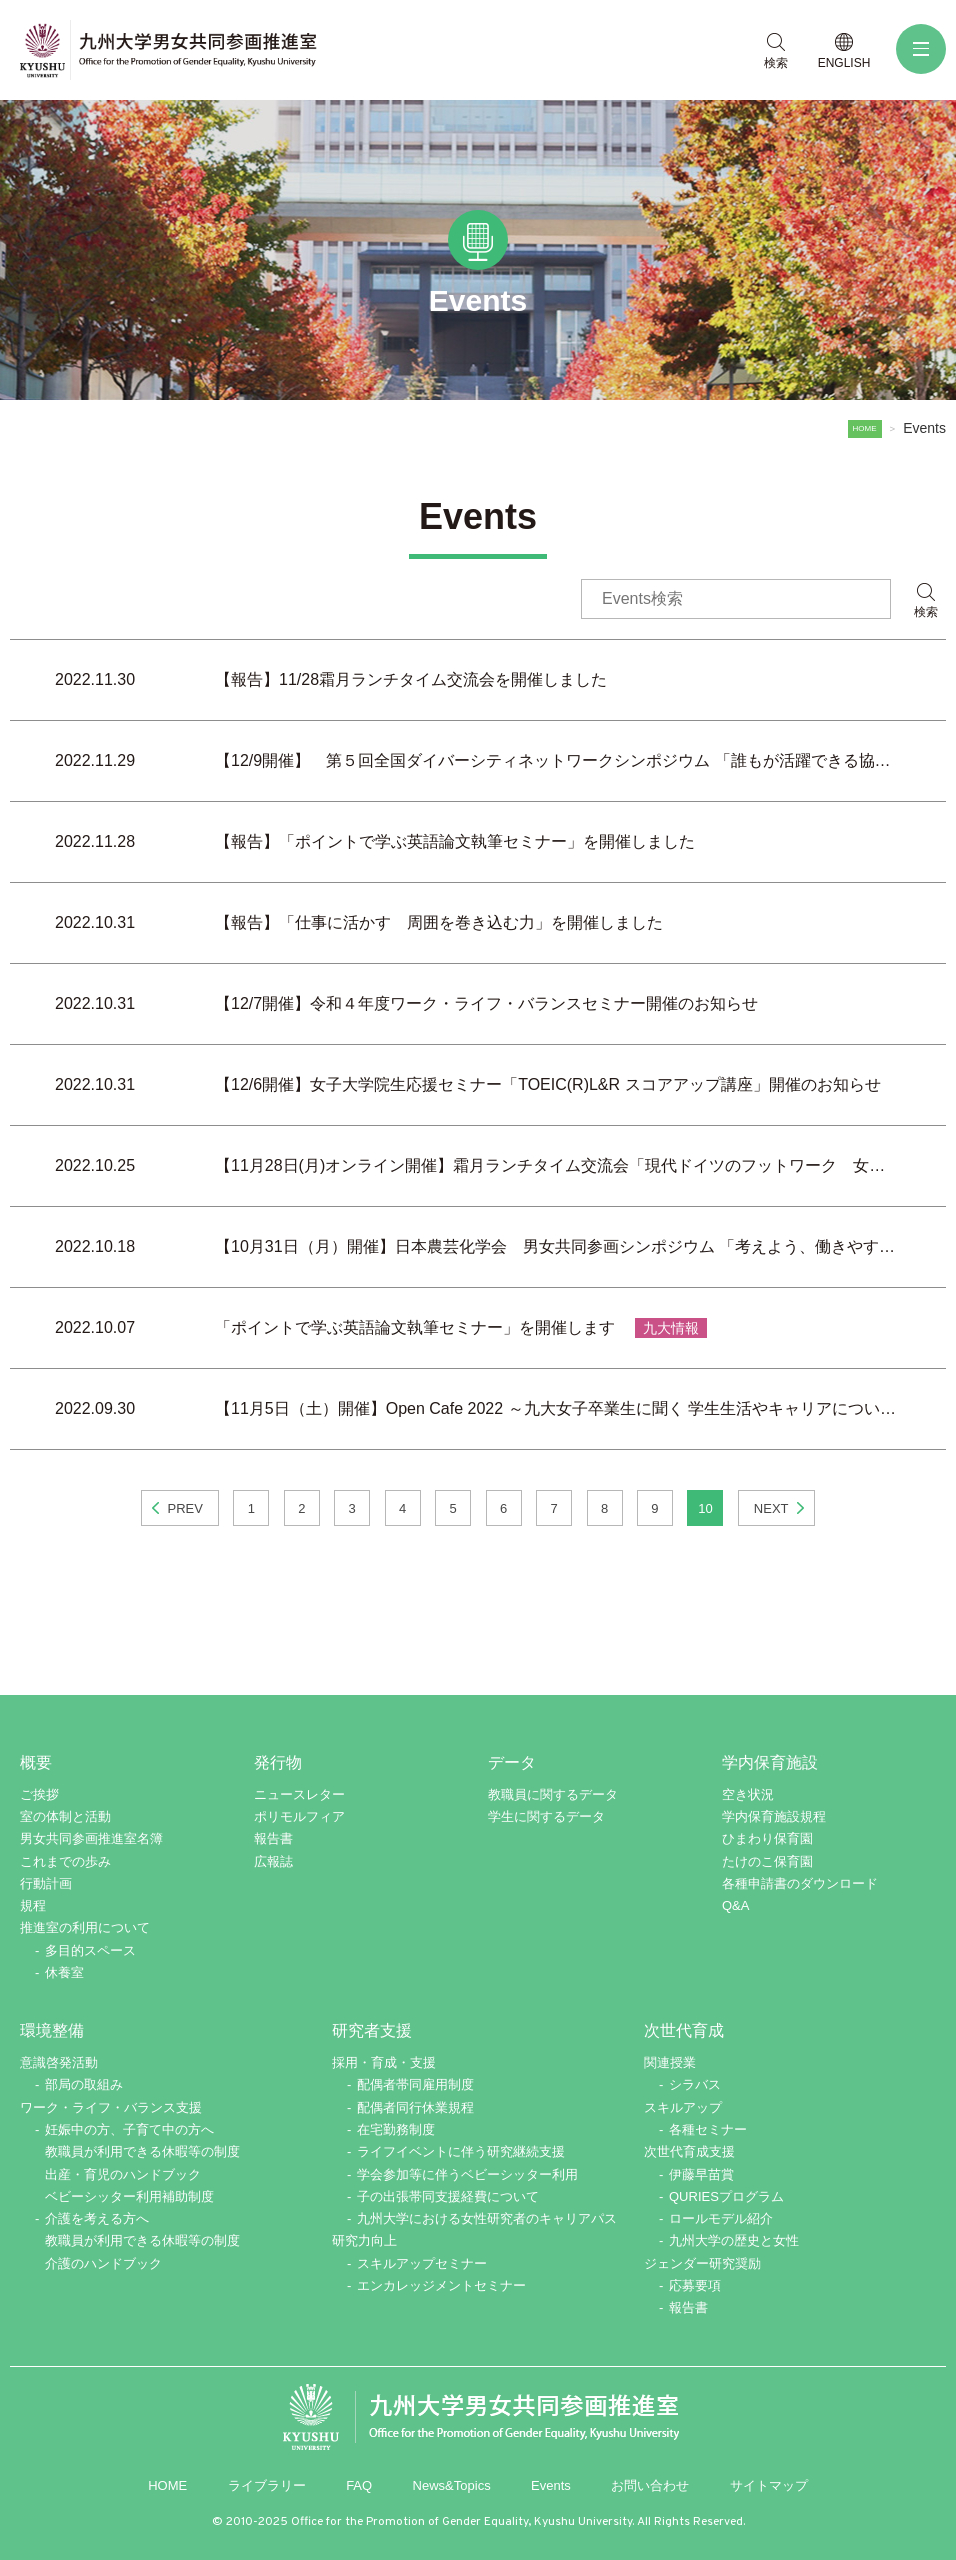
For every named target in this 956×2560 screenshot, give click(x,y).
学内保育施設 (770, 1762)
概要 (36, 1762)
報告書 (273, 1838)
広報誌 (273, 1861)
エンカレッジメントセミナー (441, 2285)
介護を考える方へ (97, 2218)
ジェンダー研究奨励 (702, 2263)
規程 (33, 1905)
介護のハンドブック (103, 2263)
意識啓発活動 (59, 2062)
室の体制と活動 (65, 1816)
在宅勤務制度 (396, 2129)
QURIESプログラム (726, 2196)
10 (705, 1508)
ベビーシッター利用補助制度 (129, 2196)
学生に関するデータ (546, 1816)
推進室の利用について (85, 1927)
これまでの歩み (65, 1861)
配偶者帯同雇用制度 (415, 2084)
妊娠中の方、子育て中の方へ (129, 2129)
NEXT (771, 1508)
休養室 (64, 1972)
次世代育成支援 (689, 2151)
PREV (184, 1508)
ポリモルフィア (299, 1816)
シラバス (695, 2084)
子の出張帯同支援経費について (448, 2196)
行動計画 (46, 1883)
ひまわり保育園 (767, 1838)
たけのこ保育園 (767, 1861)
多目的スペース (90, 1950)
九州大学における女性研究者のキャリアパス (487, 2218)
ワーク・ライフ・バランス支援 (111, 2107)
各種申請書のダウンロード (800, 1883)
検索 (926, 612)
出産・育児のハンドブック (123, 2174)
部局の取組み (84, 2084)
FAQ (359, 2485)
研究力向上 (364, 2240)
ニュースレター (299, 1794)
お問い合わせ (650, 2485)
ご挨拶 (39, 1794)
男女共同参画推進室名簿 (91, 1838)
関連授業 (670, 2062)
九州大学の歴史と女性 (734, 2240)
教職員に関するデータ (553, 1794)
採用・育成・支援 (384, 2062)
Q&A (735, 1905)
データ (512, 1762)
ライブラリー (267, 2485)
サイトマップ (769, 2485)
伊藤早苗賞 (701, 2174)
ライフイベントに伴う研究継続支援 (461, 2151)
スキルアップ (683, 2107)
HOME (862, 428)
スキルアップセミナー (422, 2263)
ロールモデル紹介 (721, 2218)
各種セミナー (708, 2129)
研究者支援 (372, 2030)
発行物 (278, 1762)
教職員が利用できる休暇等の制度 (142, 2151)
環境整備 (52, 2030)
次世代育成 (684, 2030)
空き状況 (748, 1794)
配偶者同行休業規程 (415, 2107)
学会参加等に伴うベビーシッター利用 (467, 2174)
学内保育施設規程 (774, 1816)
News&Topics (452, 2485)
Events (551, 2485)
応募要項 (695, 2285)
